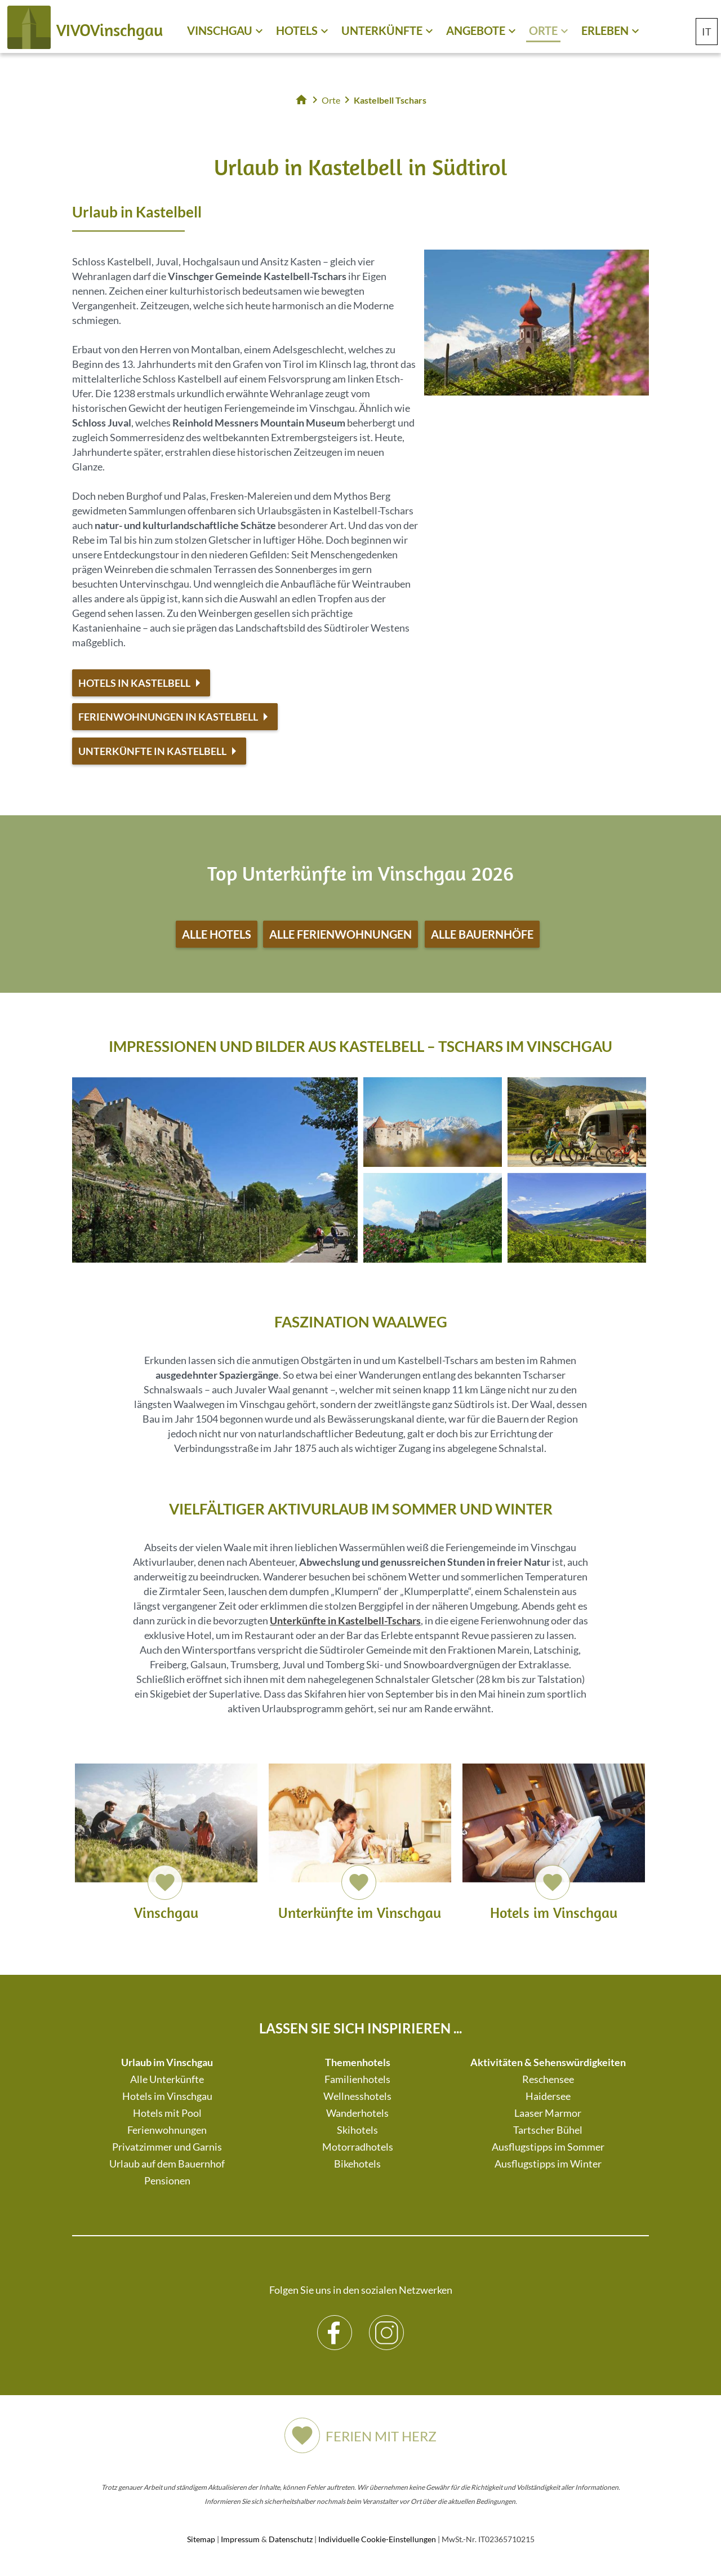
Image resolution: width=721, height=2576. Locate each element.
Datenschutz (291, 2539)
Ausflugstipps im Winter (548, 2163)
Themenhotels (357, 2062)
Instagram (387, 2324)
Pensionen (167, 2180)
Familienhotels (357, 2079)
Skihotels (357, 2130)
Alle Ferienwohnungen (340, 934)
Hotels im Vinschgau (167, 2096)
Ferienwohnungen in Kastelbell (168, 716)
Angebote (475, 30)
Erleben (605, 30)
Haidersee (548, 2096)
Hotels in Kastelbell (134, 683)
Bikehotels (357, 2163)
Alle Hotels (216, 934)
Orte (543, 30)
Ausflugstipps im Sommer (548, 2146)
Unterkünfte (381, 30)
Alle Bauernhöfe (482, 934)
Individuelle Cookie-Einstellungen (377, 2539)
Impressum (240, 2539)
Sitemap (201, 2539)
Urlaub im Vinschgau (167, 2062)
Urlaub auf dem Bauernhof (167, 2163)
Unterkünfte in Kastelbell (152, 751)
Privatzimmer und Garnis (167, 2146)
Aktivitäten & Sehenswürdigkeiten (548, 2062)
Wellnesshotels (357, 2096)
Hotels (297, 30)
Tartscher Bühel (547, 2130)
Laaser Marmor (547, 2113)
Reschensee (548, 2079)
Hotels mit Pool (167, 2113)
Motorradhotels (357, 2146)
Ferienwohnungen (167, 2130)
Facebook (335, 2324)
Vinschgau (219, 30)
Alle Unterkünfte (167, 2079)
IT (706, 31)
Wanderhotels (357, 2113)
